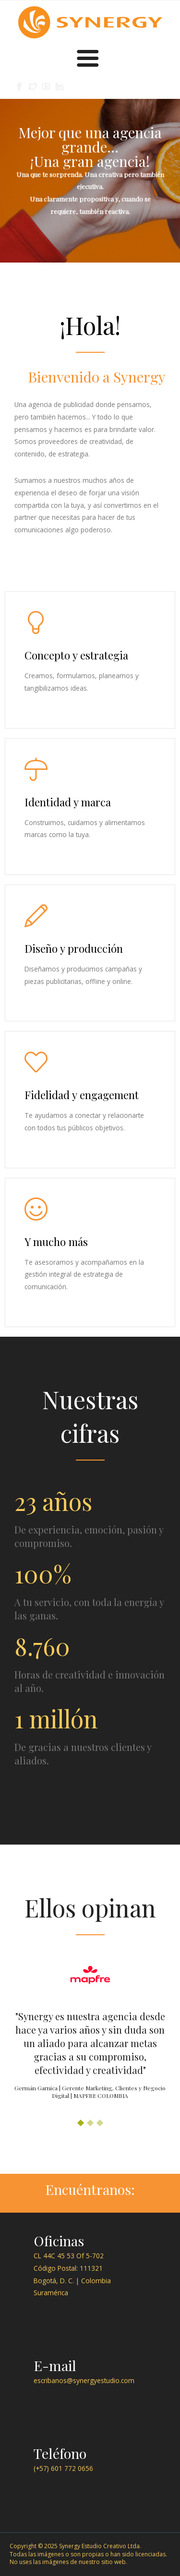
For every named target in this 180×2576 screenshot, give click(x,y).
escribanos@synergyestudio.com (84, 2380)
